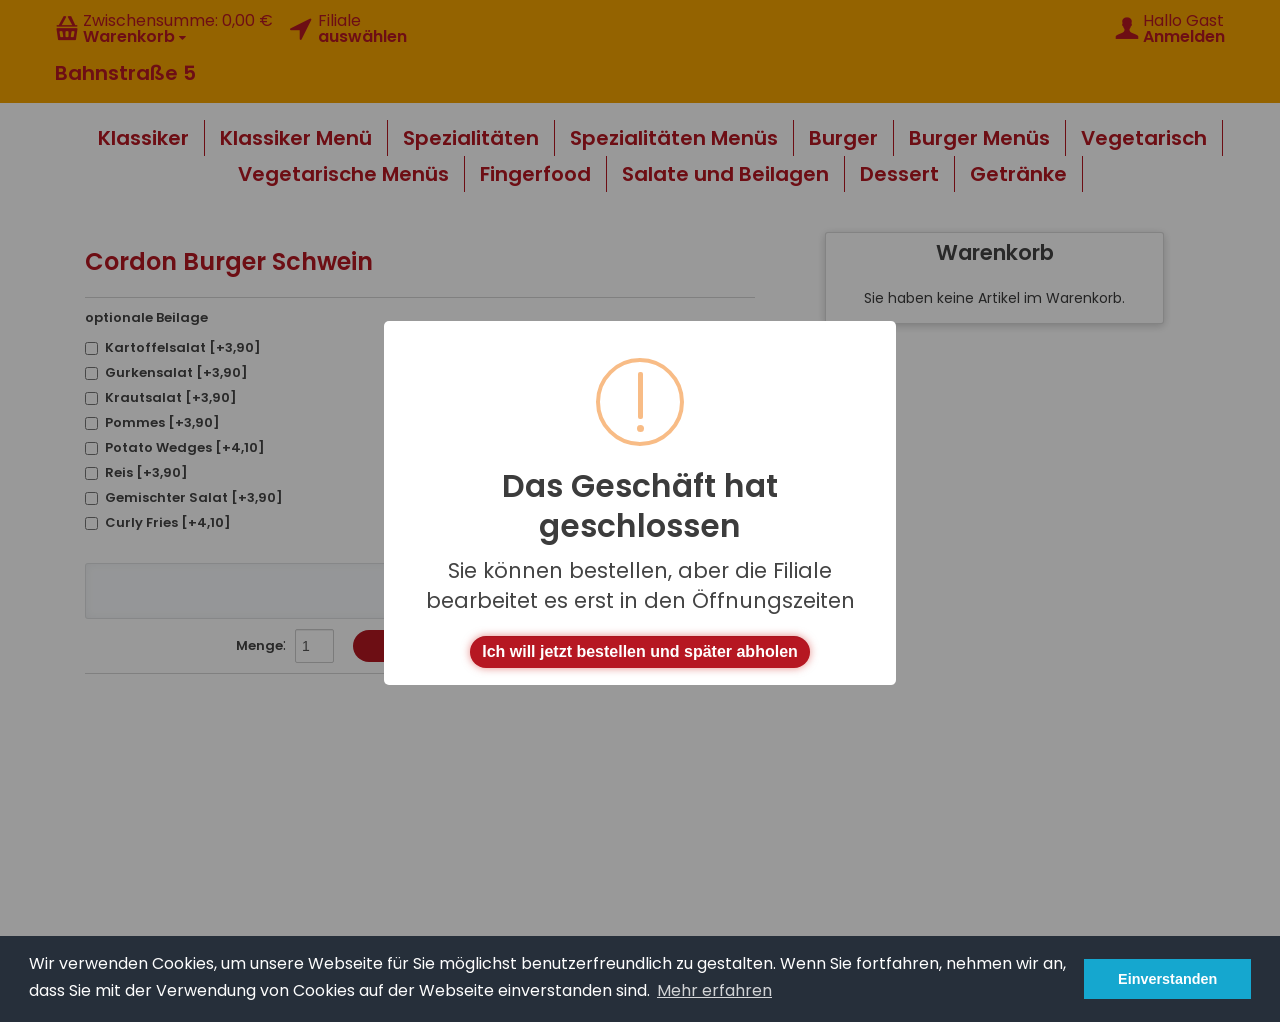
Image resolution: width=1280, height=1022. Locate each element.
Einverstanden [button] (1167, 979)
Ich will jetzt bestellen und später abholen (640, 651)
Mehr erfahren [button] (714, 990)
